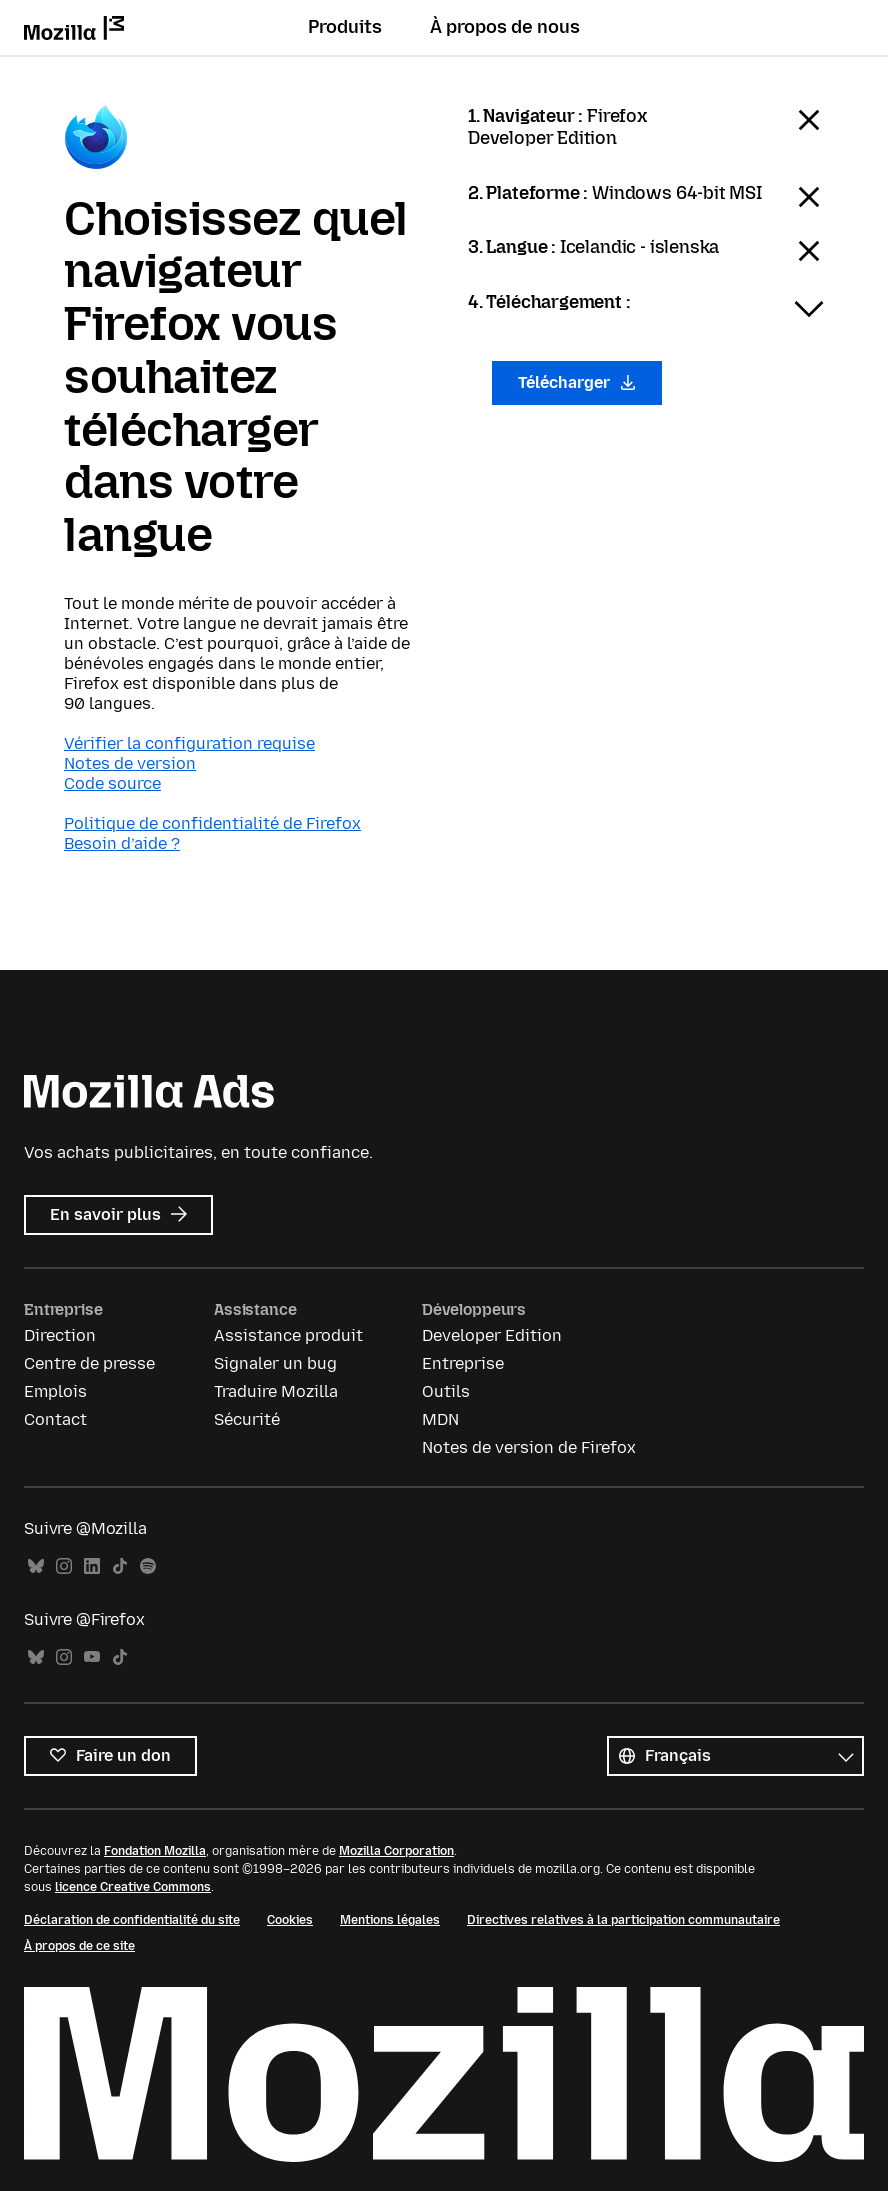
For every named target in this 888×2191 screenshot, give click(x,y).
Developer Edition (492, 1335)
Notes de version (130, 763)
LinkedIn (92, 1566)
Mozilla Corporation (396, 1851)
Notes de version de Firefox (529, 1447)
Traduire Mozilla (276, 1391)
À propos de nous (505, 27)
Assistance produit (288, 1335)
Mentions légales (390, 1920)
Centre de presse (89, 1363)
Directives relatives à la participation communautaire (623, 1920)
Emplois (55, 1391)
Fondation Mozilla (155, 1851)
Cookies (290, 1920)
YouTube (92, 1657)
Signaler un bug (275, 1363)
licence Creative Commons (133, 1887)
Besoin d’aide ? (122, 843)
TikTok (120, 1566)
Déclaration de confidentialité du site (132, 1920)
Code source (112, 783)
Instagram (64, 1566)
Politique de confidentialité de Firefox (212, 823)
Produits (345, 27)
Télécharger (577, 382)
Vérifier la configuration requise (189, 743)
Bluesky (36, 1566)
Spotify (148, 1566)
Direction (60, 1335)
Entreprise (463, 1363)
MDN (440, 1419)
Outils (446, 1391)
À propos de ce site (79, 1946)
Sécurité (247, 1419)
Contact (55, 1419)
